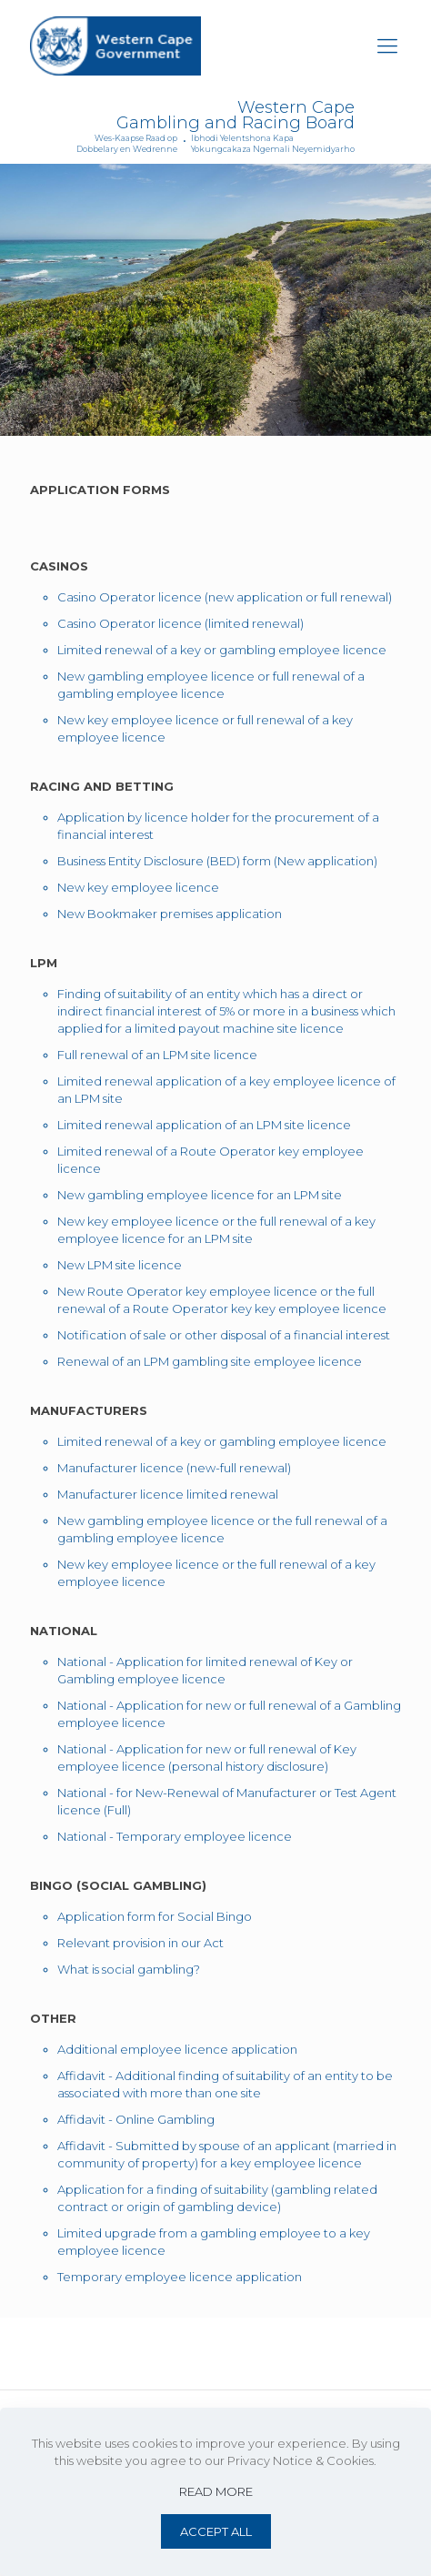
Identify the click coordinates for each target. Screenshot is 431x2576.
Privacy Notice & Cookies (252, 2353)
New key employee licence (138, 887)
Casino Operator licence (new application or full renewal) (224, 597)
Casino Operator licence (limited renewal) (180, 623)
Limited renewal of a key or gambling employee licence (221, 649)
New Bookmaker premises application (169, 913)
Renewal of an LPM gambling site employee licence (209, 1361)
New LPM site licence (119, 1265)
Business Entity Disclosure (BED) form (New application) (217, 861)
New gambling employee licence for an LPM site (199, 1194)
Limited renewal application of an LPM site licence (204, 1124)
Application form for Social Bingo (154, 1916)
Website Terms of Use (103, 2353)
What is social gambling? (128, 1969)
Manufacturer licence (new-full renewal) (174, 1467)
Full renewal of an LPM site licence (157, 1054)
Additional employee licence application (177, 2049)
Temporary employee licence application (179, 2276)
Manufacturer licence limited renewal (167, 1494)
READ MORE (216, 2491)
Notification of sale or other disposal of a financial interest (223, 1335)
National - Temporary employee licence (174, 1836)
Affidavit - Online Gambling (136, 2119)
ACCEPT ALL (216, 2531)
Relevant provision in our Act (140, 1942)
